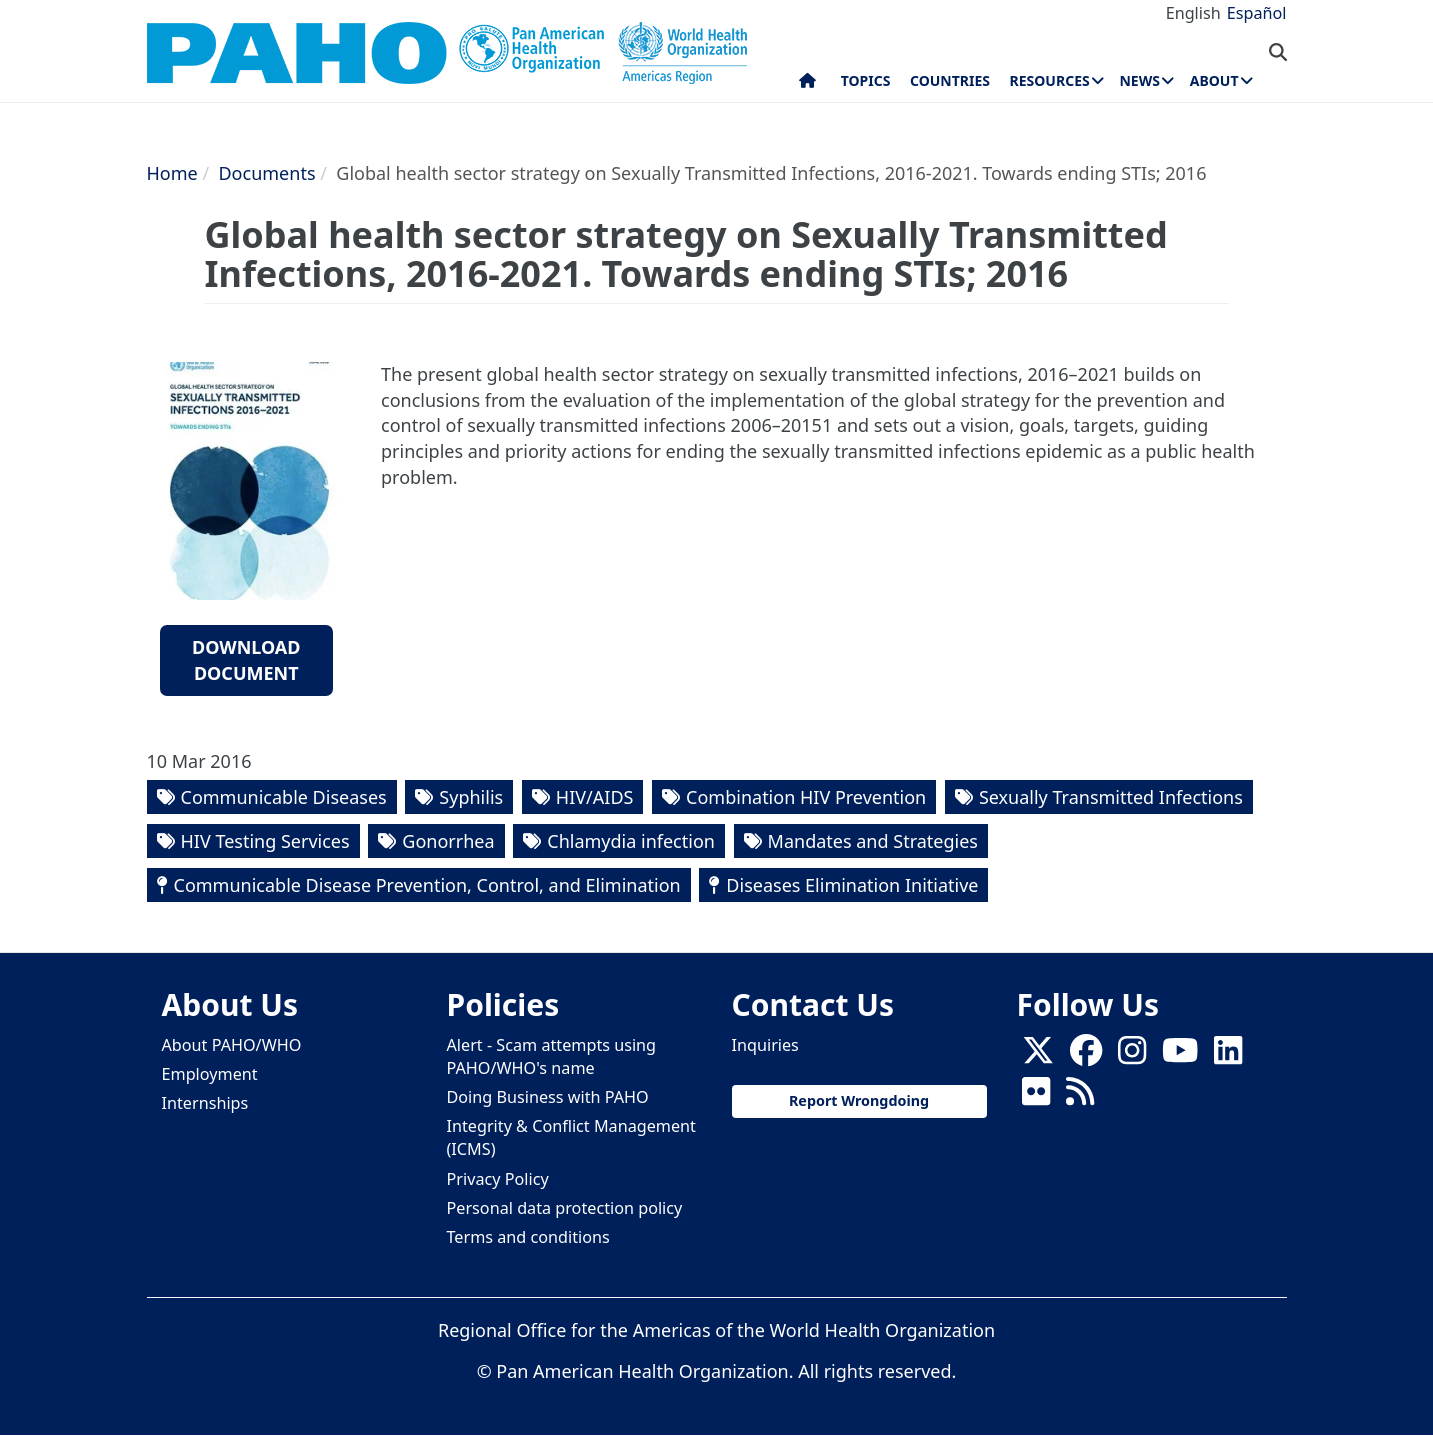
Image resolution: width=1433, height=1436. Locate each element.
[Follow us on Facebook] (1086, 1056)
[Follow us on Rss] (1080, 1097)
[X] (1038, 1056)
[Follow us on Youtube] (1180, 1056)
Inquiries (765, 1045)
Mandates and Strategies (873, 841)
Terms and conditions (528, 1237)
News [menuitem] (1139, 80)
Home (172, 173)
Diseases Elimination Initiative (852, 885)
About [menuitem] (1214, 80)
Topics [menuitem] (866, 80)
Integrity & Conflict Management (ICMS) (571, 1137)
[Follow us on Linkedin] (1228, 1056)
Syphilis (471, 797)
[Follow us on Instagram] (1132, 1056)
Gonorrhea (448, 841)
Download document (246, 660)
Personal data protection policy (565, 1208)
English (1193, 13)
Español (1257, 13)
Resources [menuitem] (1050, 80)
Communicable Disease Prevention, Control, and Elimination (427, 885)
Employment (210, 1074)
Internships (205, 1103)
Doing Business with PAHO (548, 1097)
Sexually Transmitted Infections (1111, 797)
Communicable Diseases (284, 797)
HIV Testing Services (265, 841)
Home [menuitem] (807, 85)
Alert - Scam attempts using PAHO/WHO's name (552, 1056)
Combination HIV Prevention (806, 797)
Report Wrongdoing (859, 1100)
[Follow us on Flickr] (1036, 1097)
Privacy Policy (498, 1179)
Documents (266, 173)
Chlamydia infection (631, 841)
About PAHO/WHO (232, 1045)
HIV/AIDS (595, 797)
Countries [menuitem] (950, 80)
